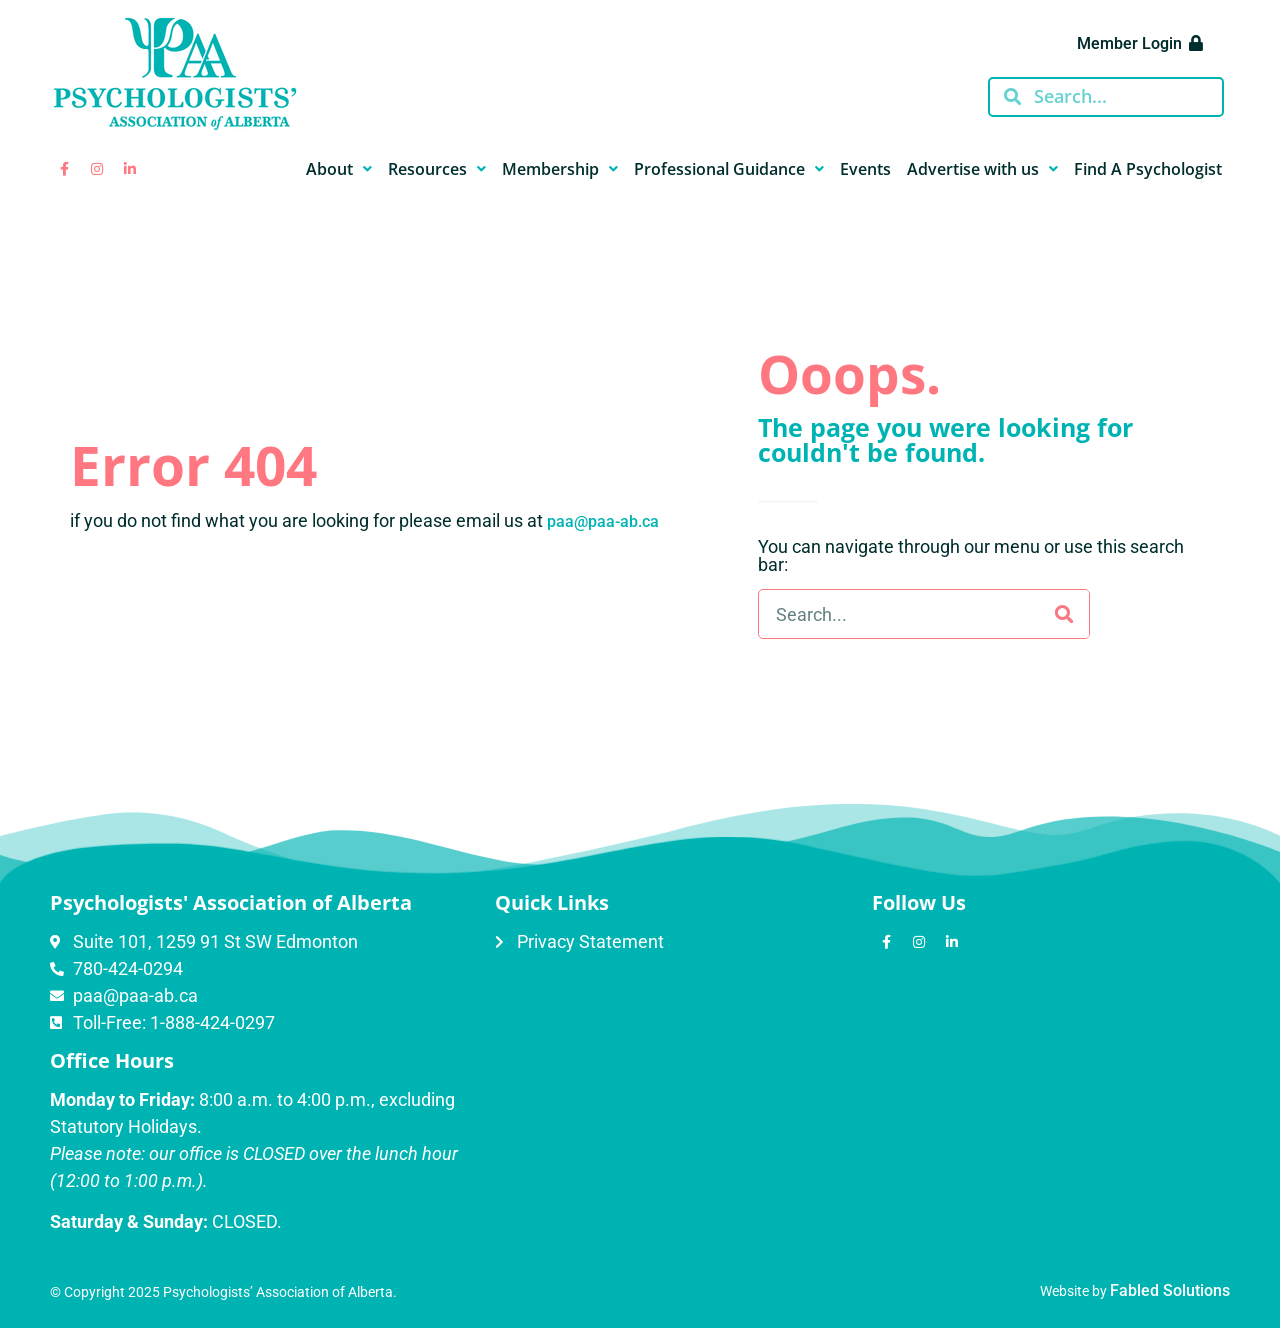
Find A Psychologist (1148, 169)
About (339, 169)
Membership (560, 169)
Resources (437, 169)
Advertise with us (982, 169)
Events (865, 169)
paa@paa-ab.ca (603, 521)
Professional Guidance (729, 169)
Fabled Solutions (1170, 1290)
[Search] (1064, 614)
